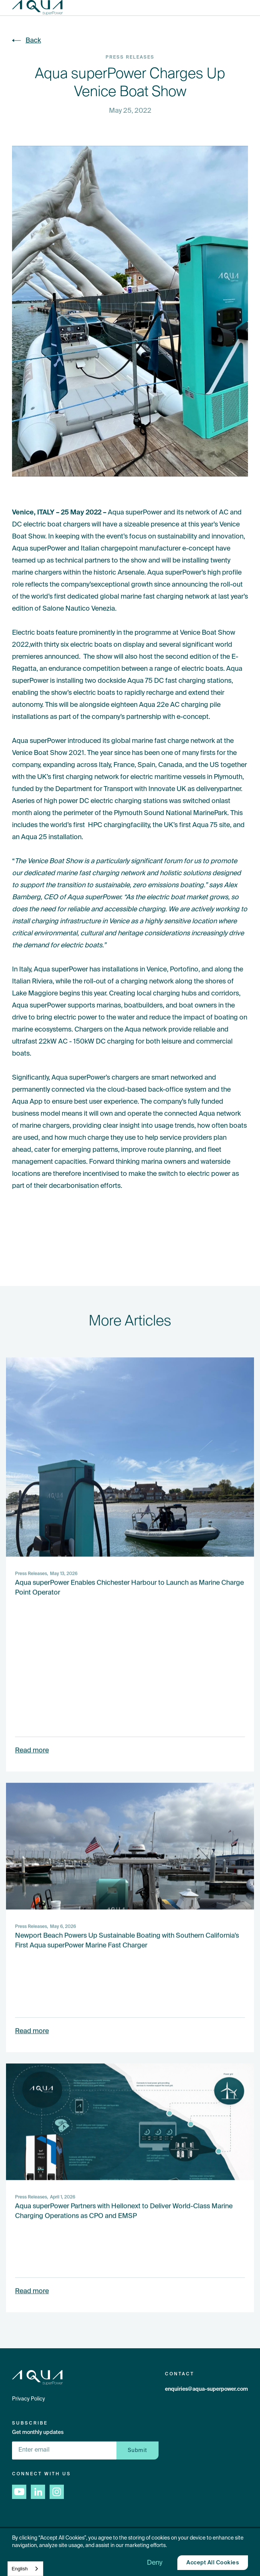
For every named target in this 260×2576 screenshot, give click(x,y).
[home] (37, 7)
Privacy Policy (28, 2399)
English (20, 2568)
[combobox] (25, 2568)
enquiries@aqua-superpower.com (206, 2389)
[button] (253, 8)
